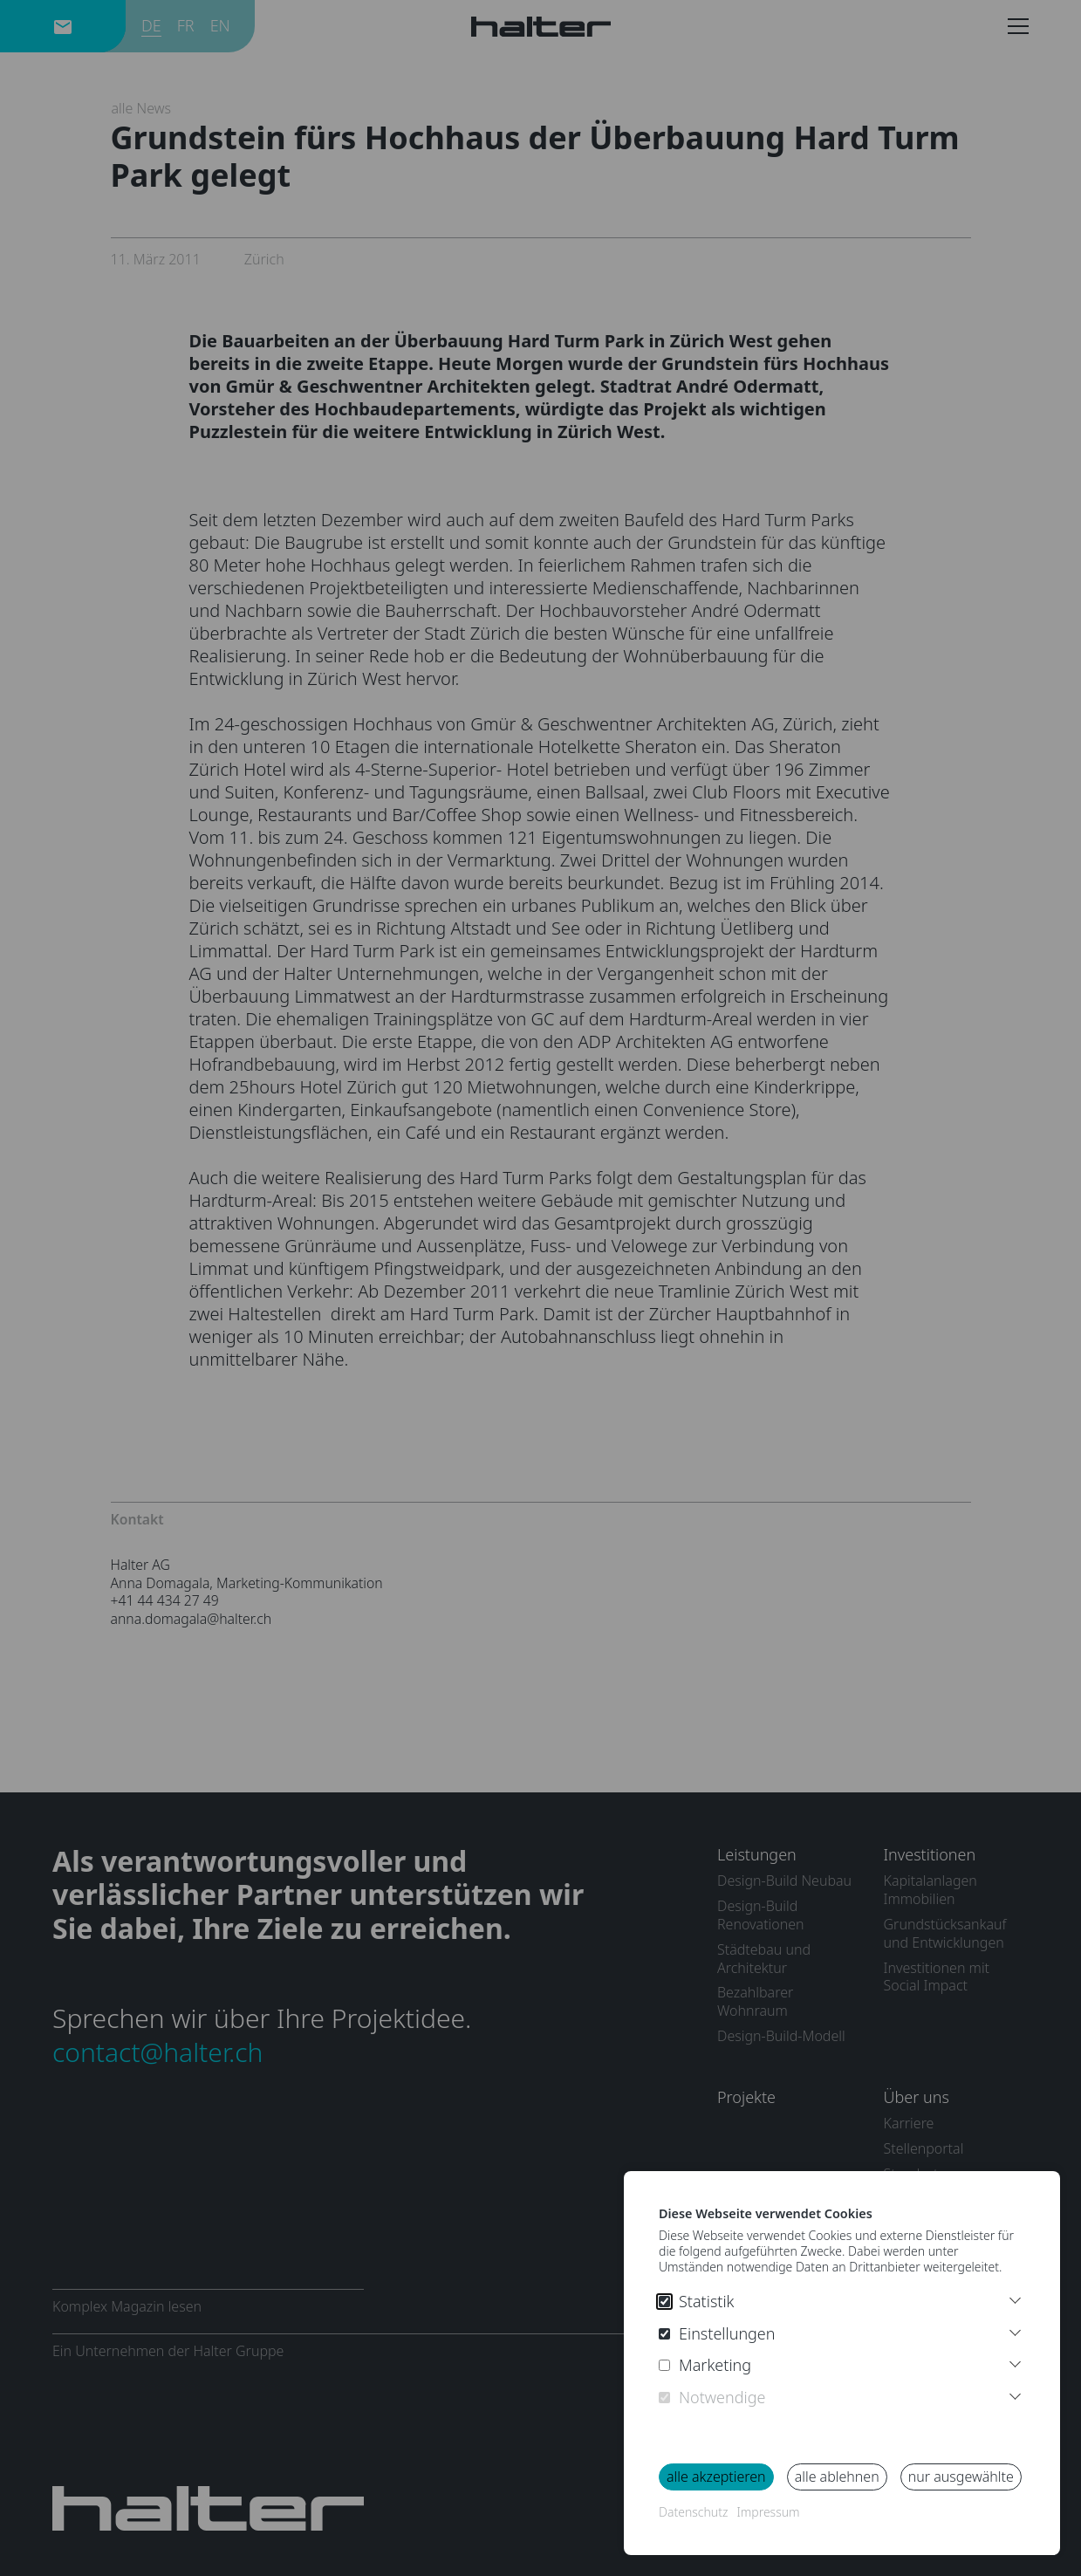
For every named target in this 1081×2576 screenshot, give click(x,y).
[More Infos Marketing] (1015, 2362)
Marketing (705, 2365)
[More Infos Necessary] (1015, 2394)
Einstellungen (717, 2334)
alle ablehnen (837, 2476)
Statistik (697, 2302)
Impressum (767, 2512)
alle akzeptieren (716, 2476)
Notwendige (712, 2398)
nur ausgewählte (961, 2476)
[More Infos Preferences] (1015, 2330)
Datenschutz (693, 2512)
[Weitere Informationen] (1015, 2298)
